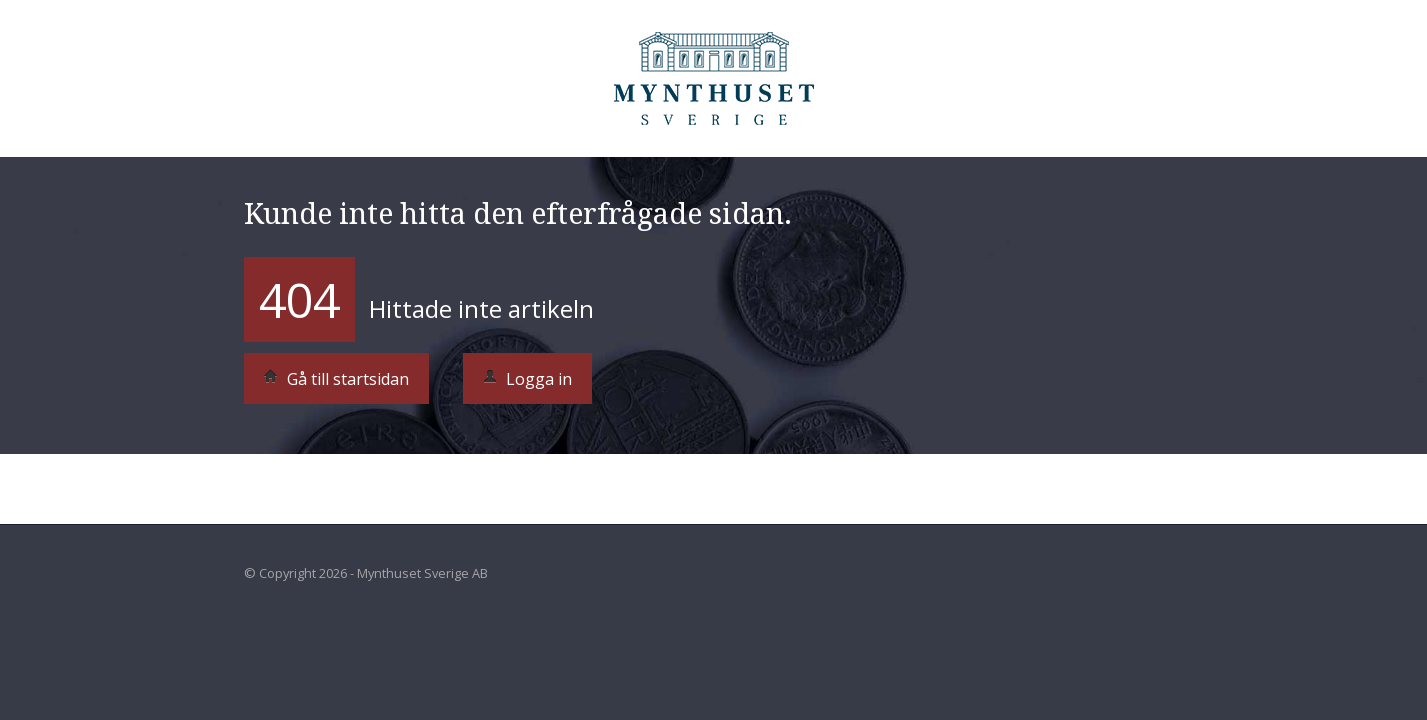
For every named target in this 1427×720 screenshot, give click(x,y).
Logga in (527, 379)
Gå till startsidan (336, 379)
